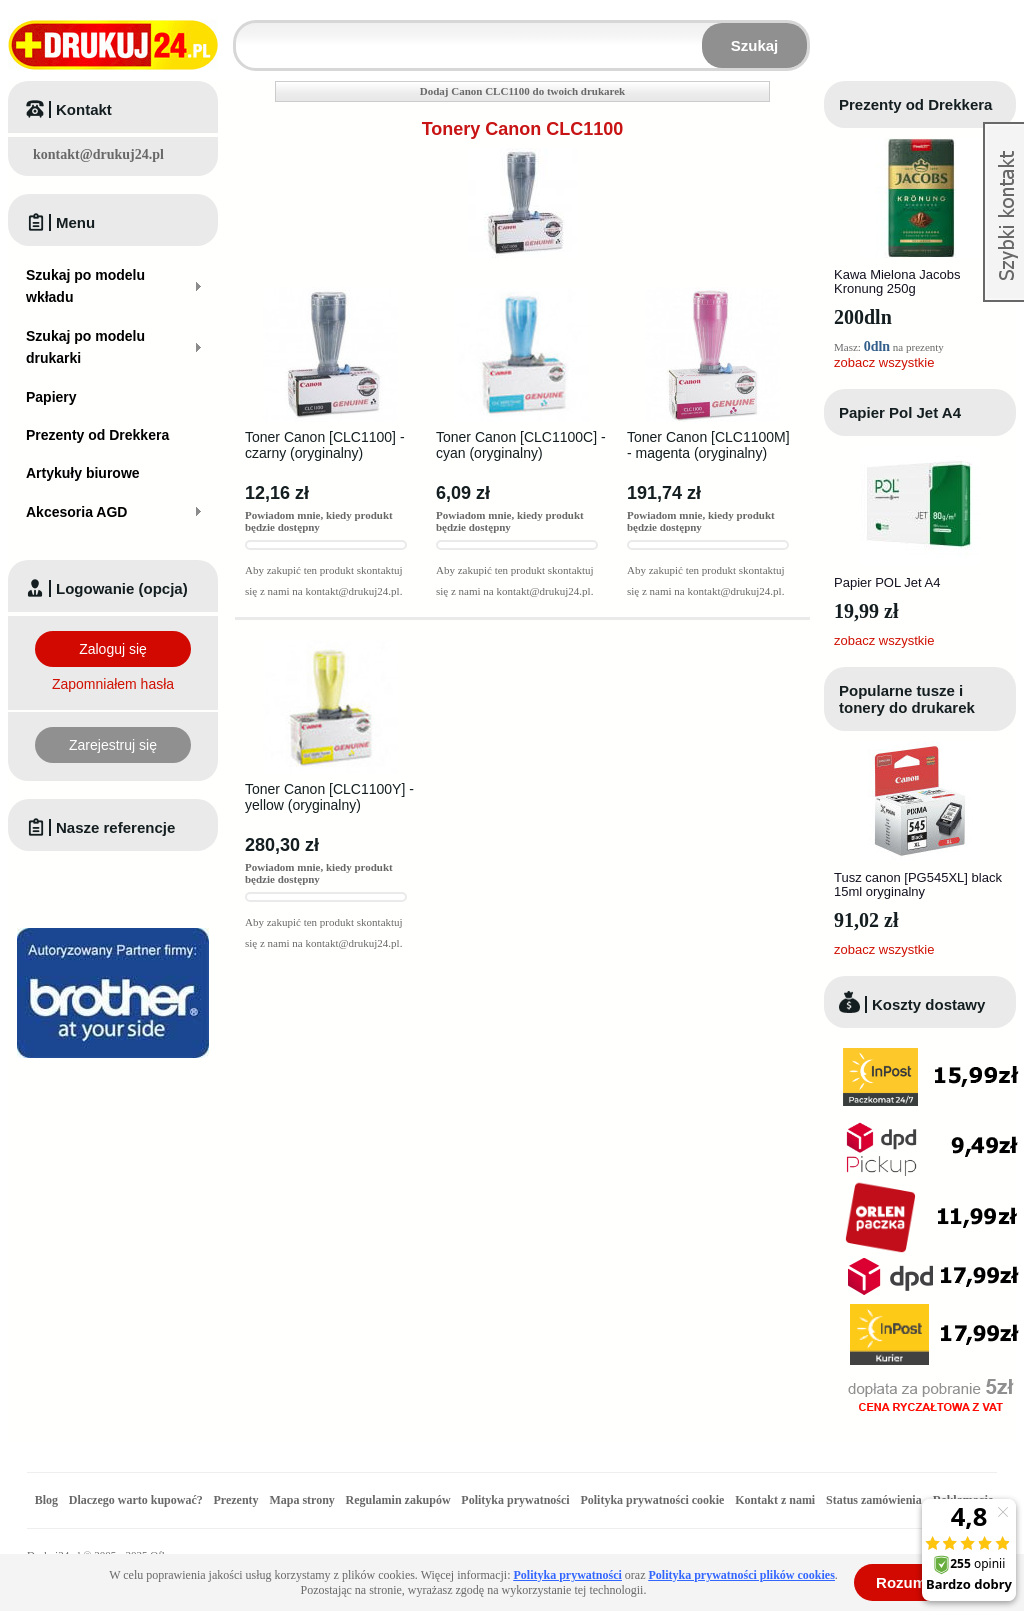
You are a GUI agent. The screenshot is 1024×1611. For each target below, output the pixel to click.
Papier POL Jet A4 (887, 582)
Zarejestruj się (113, 745)
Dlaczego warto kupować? (136, 1500)
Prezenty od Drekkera (915, 104)
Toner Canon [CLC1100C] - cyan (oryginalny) (521, 445)
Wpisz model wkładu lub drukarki (248, 33)
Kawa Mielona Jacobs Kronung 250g (897, 281)
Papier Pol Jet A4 (900, 412)
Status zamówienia (875, 1500)
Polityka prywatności (515, 1500)
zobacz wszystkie (884, 362)
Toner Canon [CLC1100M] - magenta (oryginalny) (708, 445)
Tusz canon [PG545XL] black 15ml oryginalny (918, 884)
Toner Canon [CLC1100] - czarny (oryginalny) (325, 445)
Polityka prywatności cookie (652, 1500)
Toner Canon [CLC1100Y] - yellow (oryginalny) (329, 797)
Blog (46, 1500)
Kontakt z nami (775, 1500)
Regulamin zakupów (398, 1500)
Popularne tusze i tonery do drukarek (907, 699)
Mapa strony (301, 1500)
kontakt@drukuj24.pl (98, 154)
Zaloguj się (113, 649)
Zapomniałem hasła (113, 684)
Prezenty (236, 1500)
